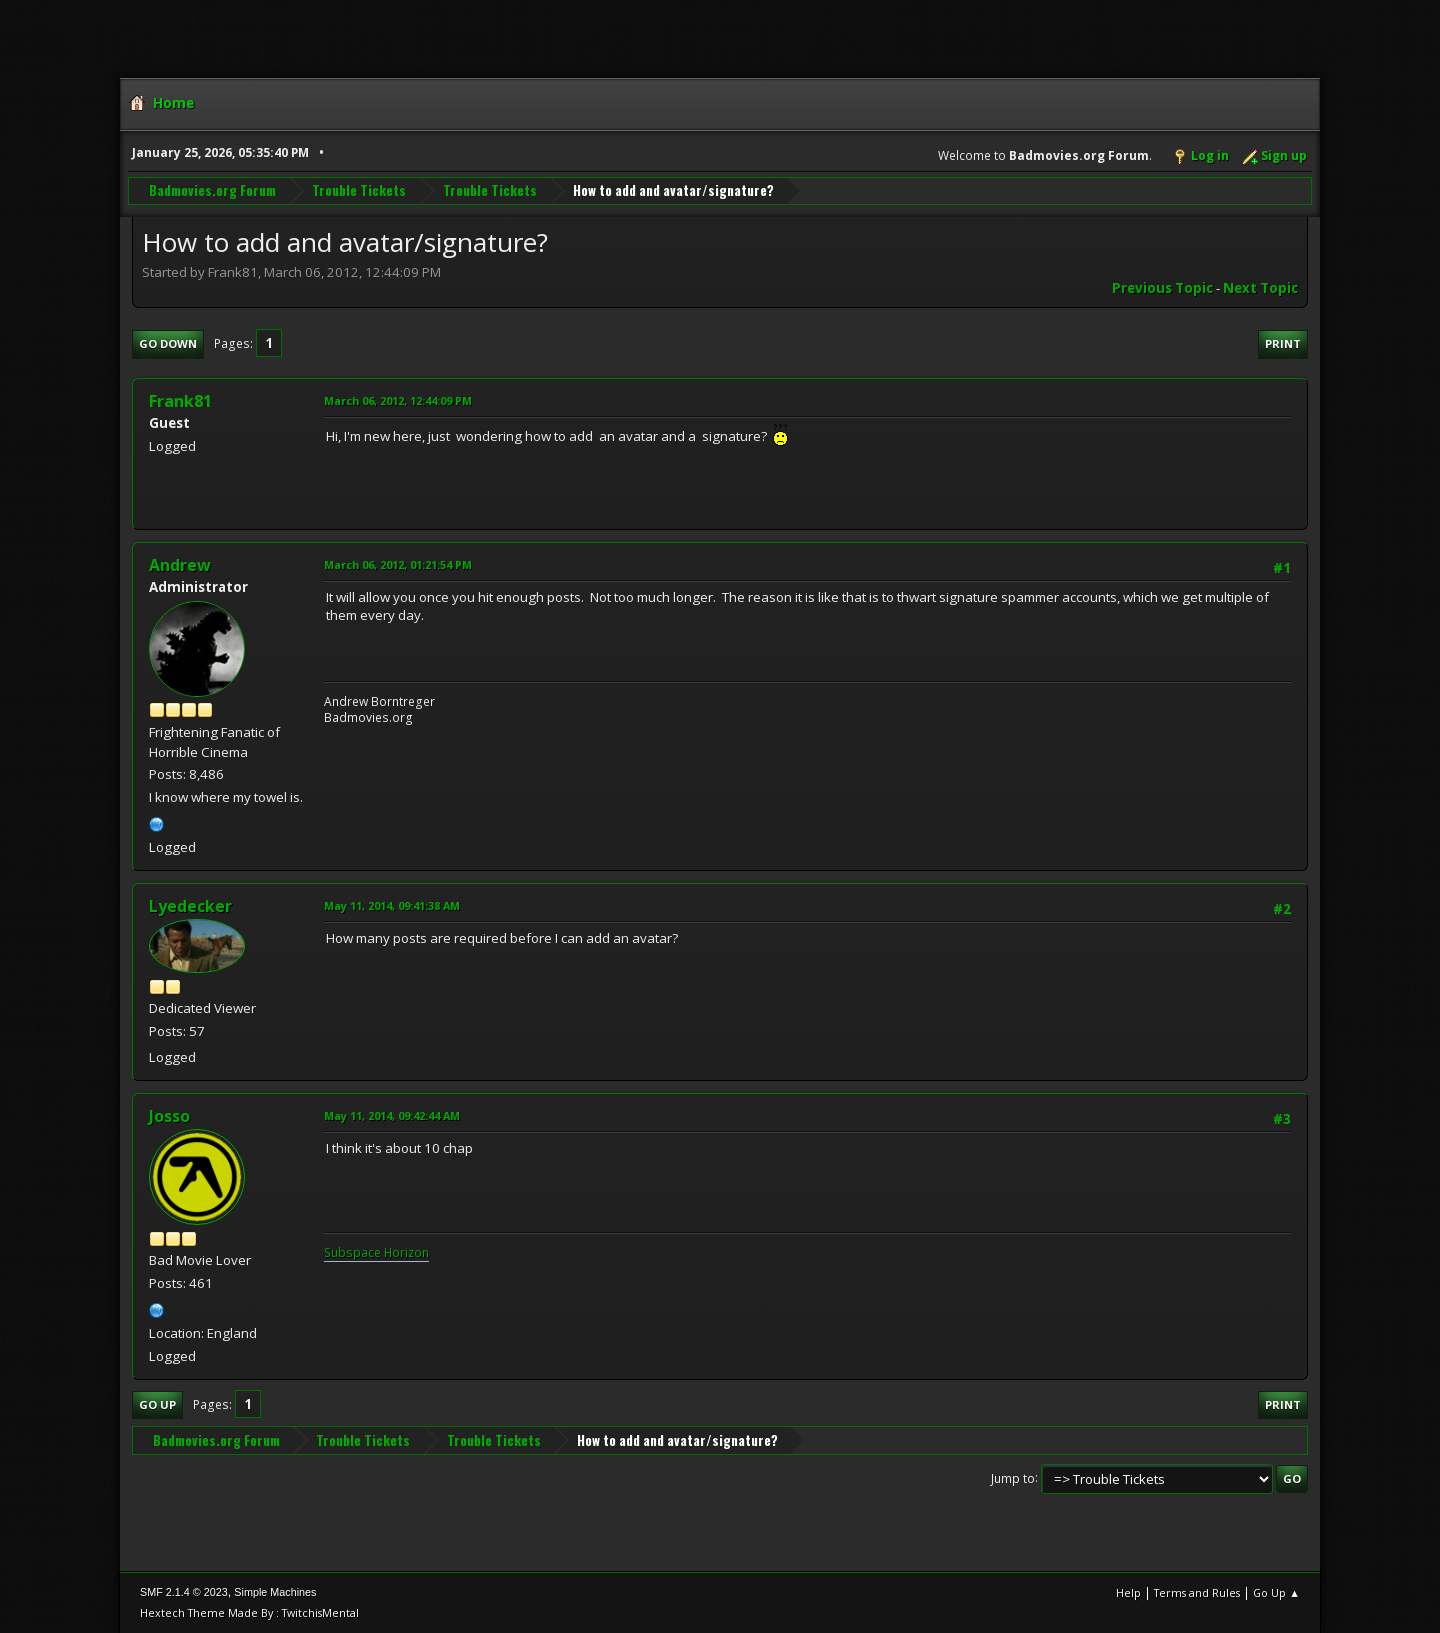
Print (1283, 343)
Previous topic (1162, 288)
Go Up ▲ (1276, 1592)
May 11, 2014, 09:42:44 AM (392, 1115)
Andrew (180, 565)
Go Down (168, 343)
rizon (414, 1252)
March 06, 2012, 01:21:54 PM (398, 564)
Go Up (157, 1404)
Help (1128, 1592)
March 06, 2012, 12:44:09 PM (398, 400)
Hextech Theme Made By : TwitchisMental (249, 1612)
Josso (169, 1116)
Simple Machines (275, 1592)
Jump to (1013, 1477)
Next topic (1260, 288)
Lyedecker (190, 906)
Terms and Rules (1197, 1592)
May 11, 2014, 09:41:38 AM (392, 905)
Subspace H (358, 1252)
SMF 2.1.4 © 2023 (184, 1592)
